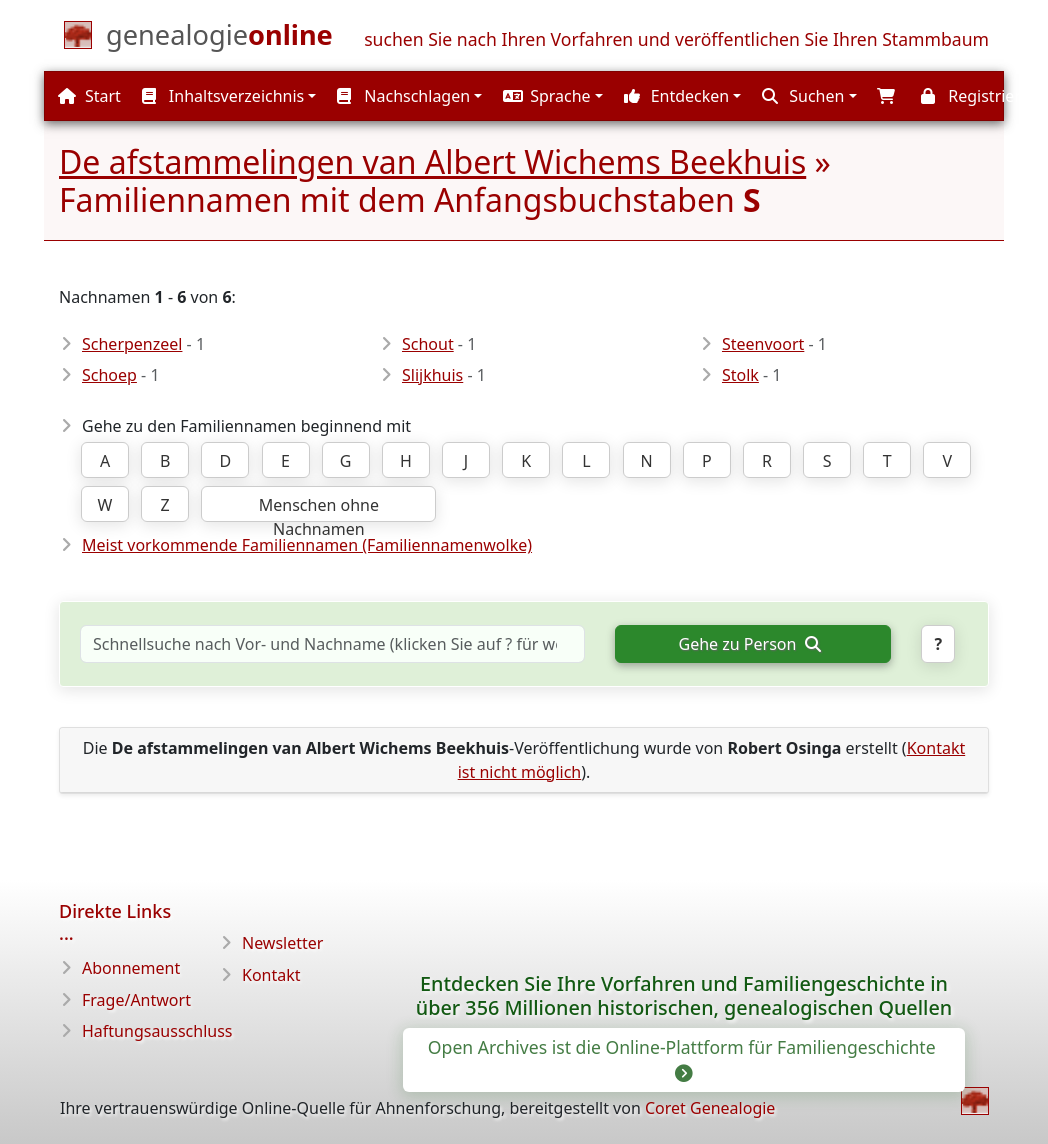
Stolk (740, 375)
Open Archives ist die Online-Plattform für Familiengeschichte (684, 1059)
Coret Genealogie (710, 1108)
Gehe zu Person (750, 644)
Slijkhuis (432, 375)
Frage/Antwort (136, 1000)
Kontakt (271, 975)
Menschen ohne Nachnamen (319, 508)
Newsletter (282, 943)
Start (89, 96)
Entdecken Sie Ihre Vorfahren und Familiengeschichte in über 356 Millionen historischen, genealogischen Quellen (684, 996)
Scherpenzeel (132, 344)
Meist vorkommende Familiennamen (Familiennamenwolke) (307, 545)
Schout (428, 344)
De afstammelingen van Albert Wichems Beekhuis (432, 161)
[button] (550, 96)
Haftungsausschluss (157, 1031)
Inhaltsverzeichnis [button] (223, 96)
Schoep (109, 375)
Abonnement (131, 968)
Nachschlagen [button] (403, 96)
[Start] (219, 39)
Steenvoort (763, 344)
